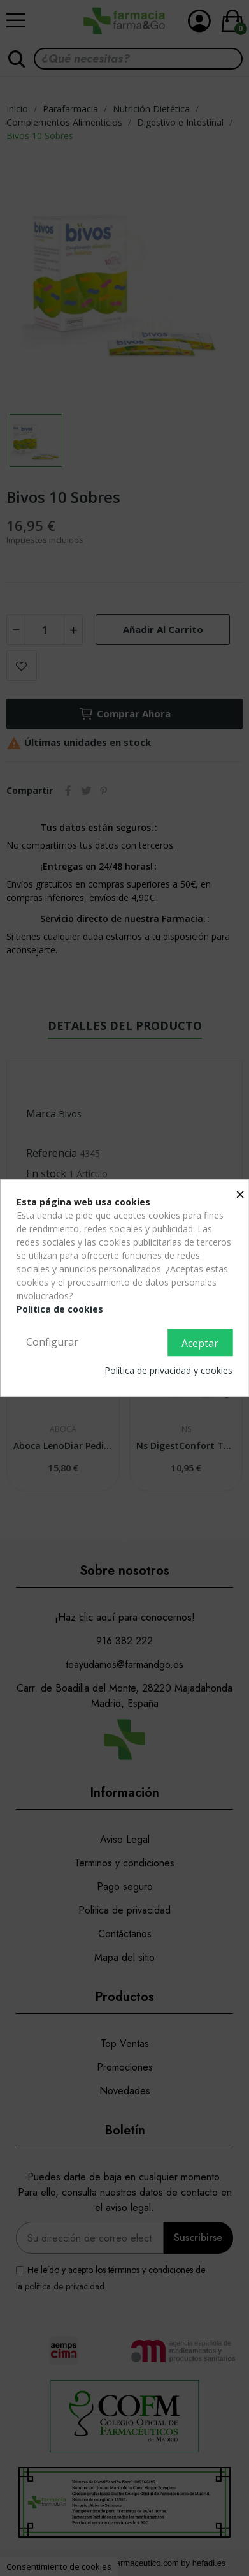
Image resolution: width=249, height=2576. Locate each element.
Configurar (52, 1342)
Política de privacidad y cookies (168, 1370)
